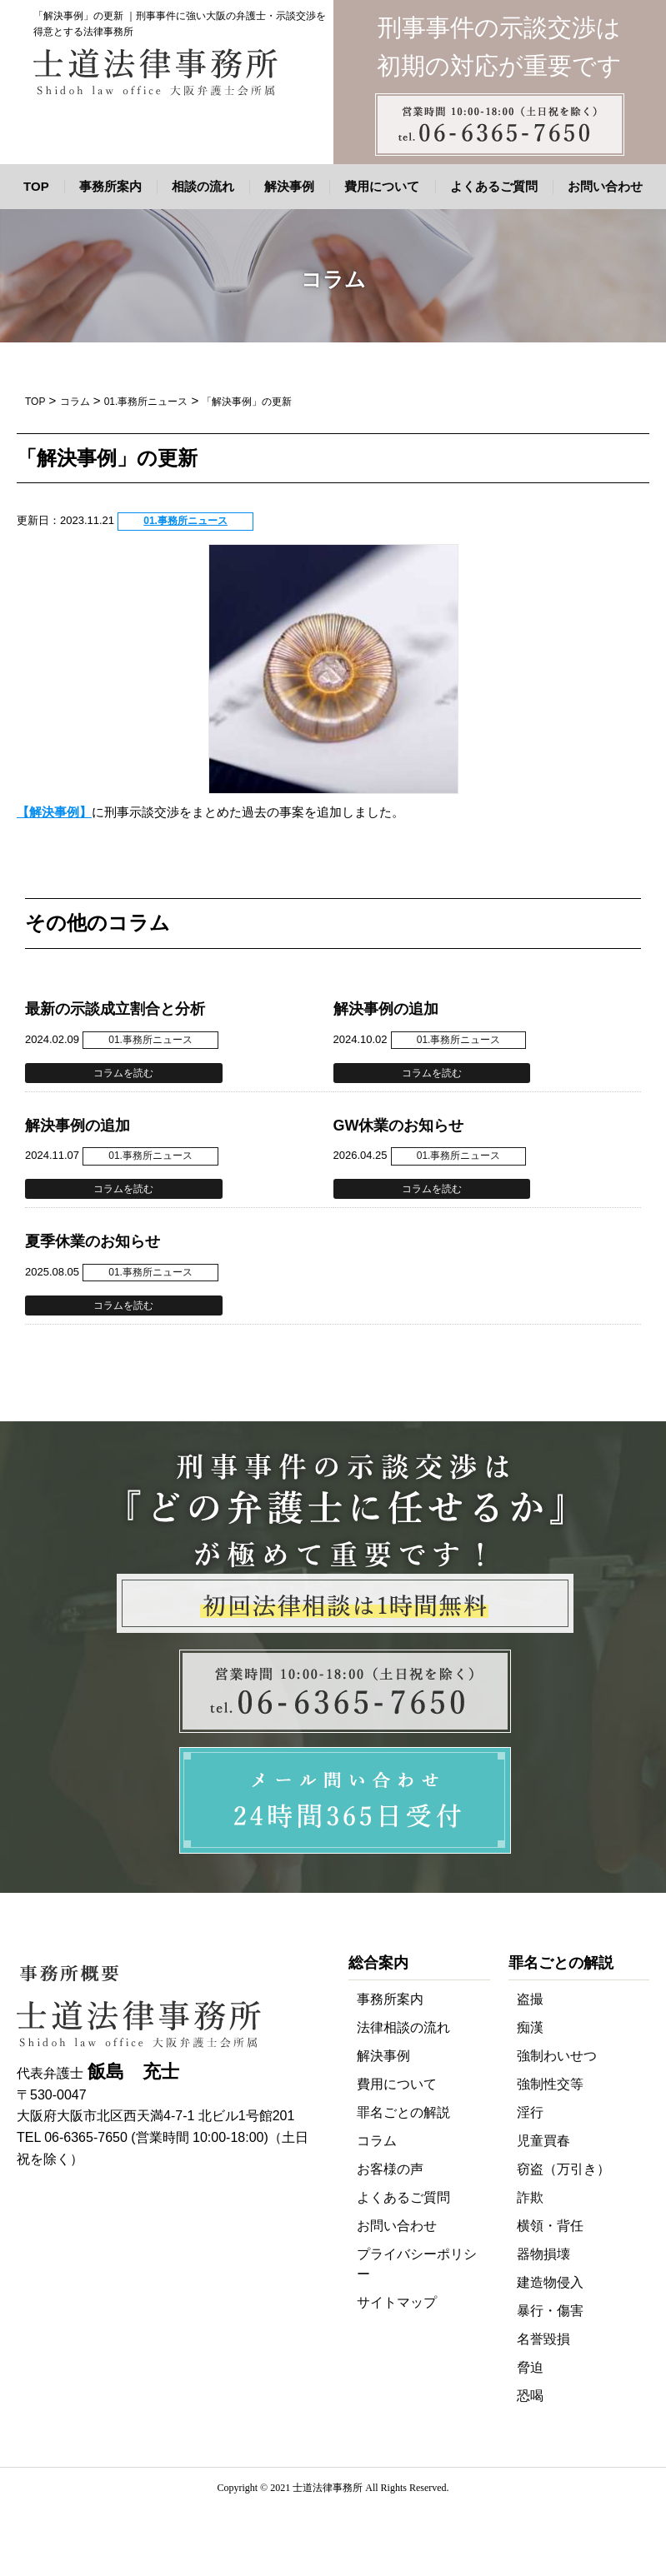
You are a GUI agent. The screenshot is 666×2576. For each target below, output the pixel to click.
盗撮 (530, 1999)
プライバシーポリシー (417, 2264)
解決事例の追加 (385, 1009)
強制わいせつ (557, 2056)
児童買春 (543, 2141)
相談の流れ (203, 186)
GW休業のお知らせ (398, 1125)
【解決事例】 (54, 812)
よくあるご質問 (494, 186)
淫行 (530, 2112)
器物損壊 (543, 2254)
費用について (381, 186)
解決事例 (289, 186)
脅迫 (530, 2367)
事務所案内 (110, 186)
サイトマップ (397, 2302)
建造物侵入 (550, 2282)
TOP (36, 186)
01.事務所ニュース (185, 521)
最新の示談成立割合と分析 (115, 1009)
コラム (377, 2141)
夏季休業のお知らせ (92, 1241)
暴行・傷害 (550, 2311)
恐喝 (530, 2396)
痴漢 (530, 2027)
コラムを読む (123, 1073)
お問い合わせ (605, 186)
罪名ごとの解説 (403, 2112)
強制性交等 (550, 2084)
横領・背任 (550, 2226)
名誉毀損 (543, 2339)
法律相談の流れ (403, 2027)
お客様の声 (390, 2169)
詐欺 (530, 2197)
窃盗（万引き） (563, 2169)
